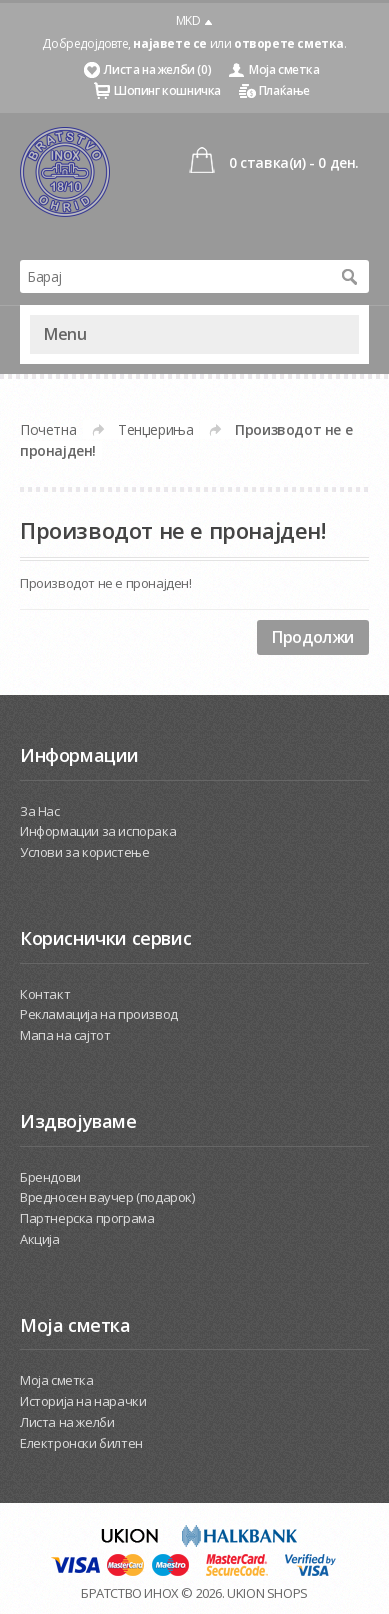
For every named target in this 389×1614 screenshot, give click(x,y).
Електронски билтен (81, 1443)
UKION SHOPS (267, 1593)
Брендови (50, 1177)
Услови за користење (84, 852)
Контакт (45, 994)
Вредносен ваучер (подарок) (107, 1197)
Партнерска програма (87, 1218)
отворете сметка (289, 43)
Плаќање (284, 90)
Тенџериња (155, 429)
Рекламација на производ (99, 1014)
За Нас (40, 811)
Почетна (48, 429)
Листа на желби (67, 1422)
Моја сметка (284, 69)
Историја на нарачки (83, 1401)
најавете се (170, 43)
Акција (40, 1239)
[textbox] (174, 276)
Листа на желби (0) (157, 69)
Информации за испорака (98, 831)
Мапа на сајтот (65, 1035)
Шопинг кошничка (167, 90)
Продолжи (313, 637)
